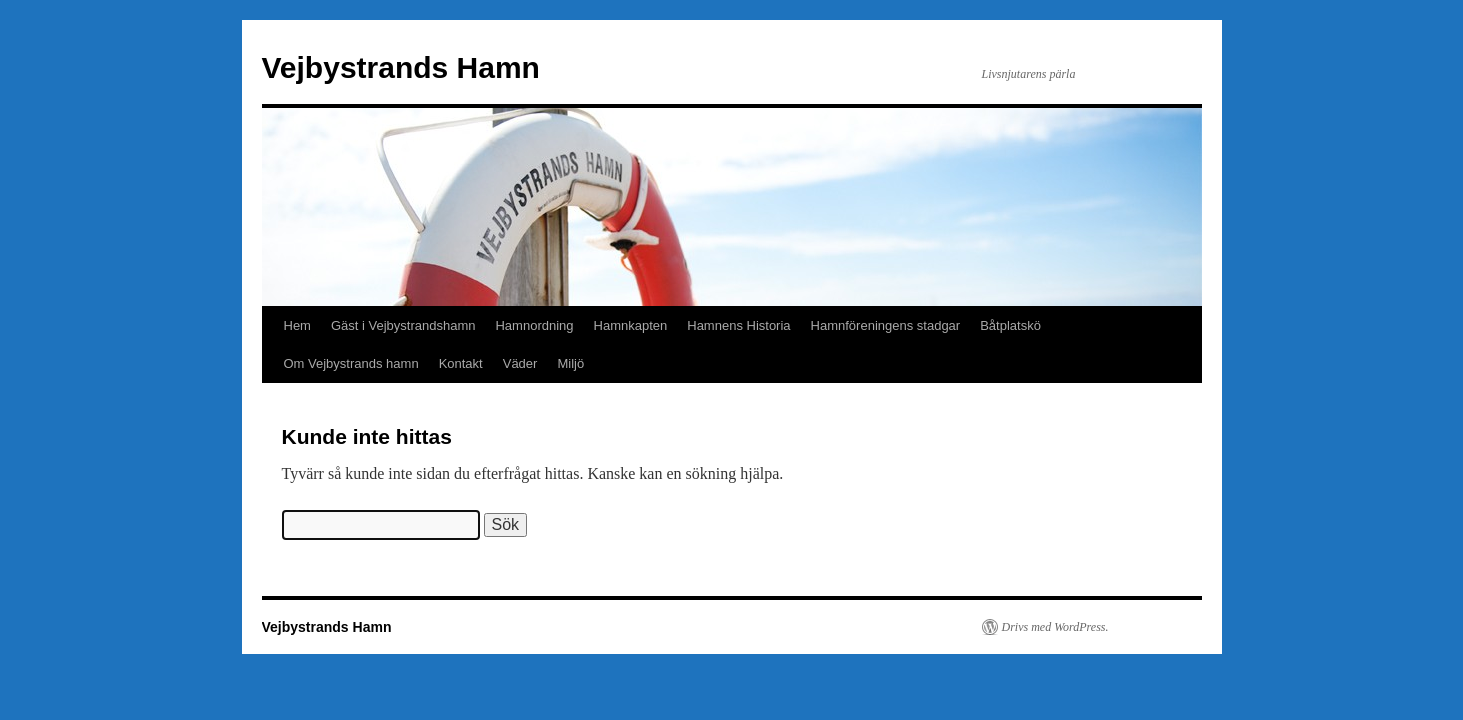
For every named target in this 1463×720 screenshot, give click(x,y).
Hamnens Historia (738, 325)
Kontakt (461, 363)
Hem (297, 325)
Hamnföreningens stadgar (886, 325)
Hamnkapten (631, 325)
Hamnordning (534, 325)
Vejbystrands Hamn (401, 67)
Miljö (570, 363)
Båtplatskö (1010, 325)
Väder (520, 363)
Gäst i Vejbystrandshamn (403, 325)
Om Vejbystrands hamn (351, 363)
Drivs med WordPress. (1055, 627)
